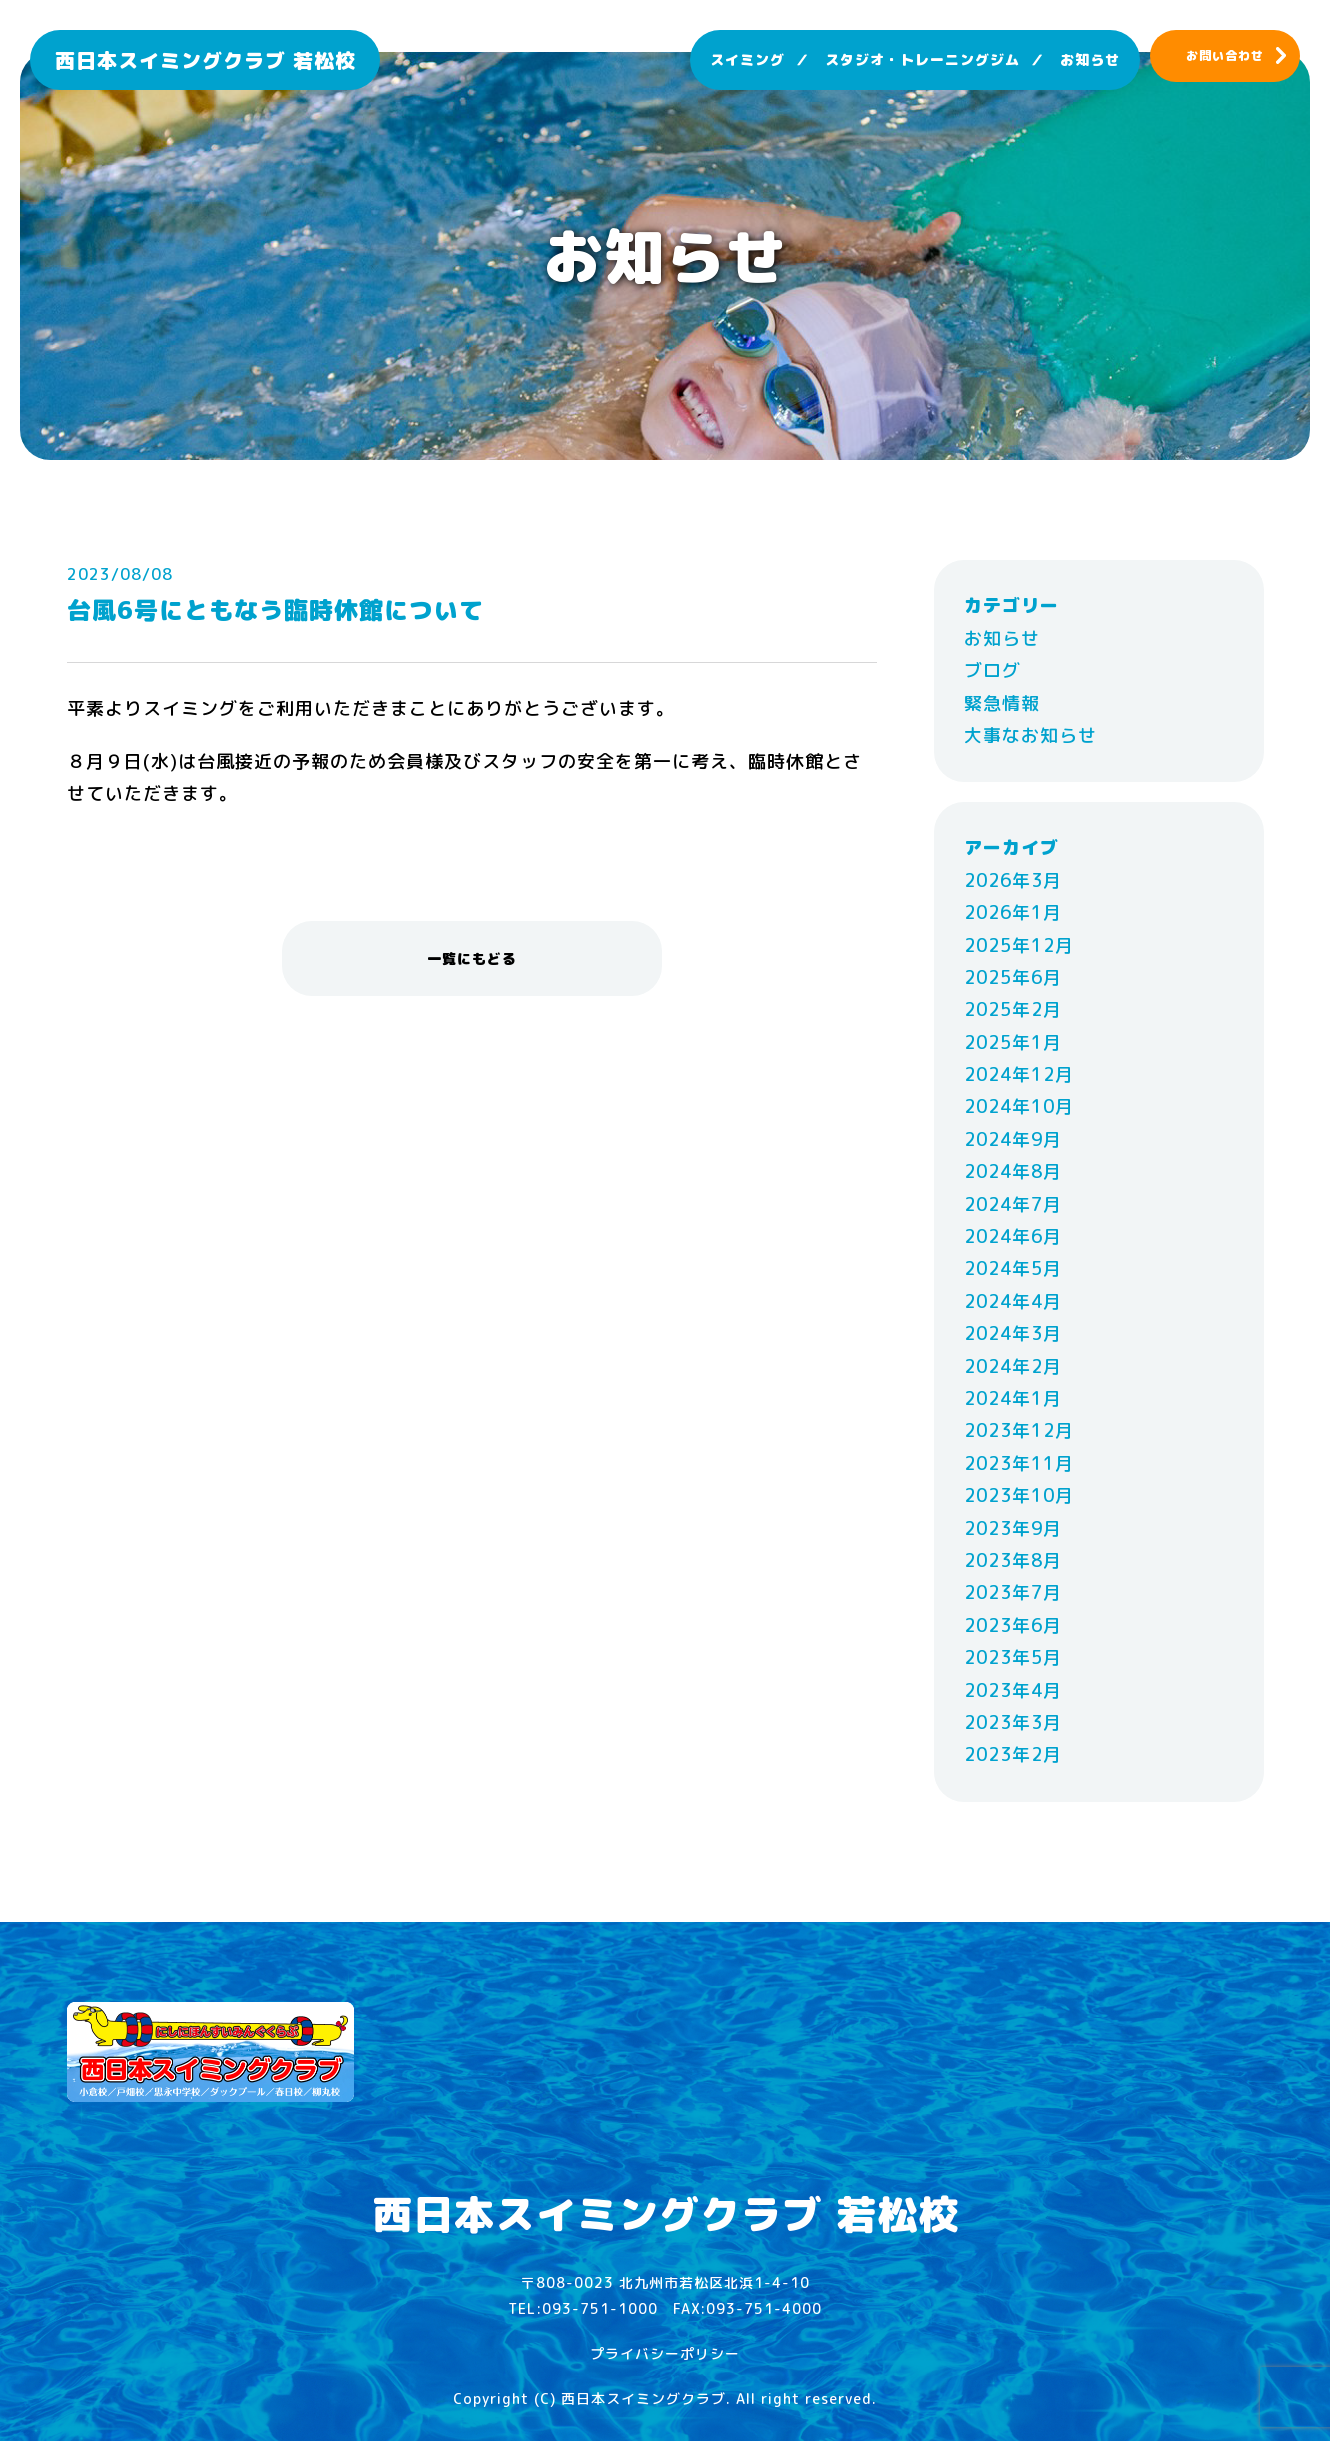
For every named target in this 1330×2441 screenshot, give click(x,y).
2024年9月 (1013, 1139)
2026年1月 (1013, 912)
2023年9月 (1013, 1528)
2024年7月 (1013, 1204)
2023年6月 (1013, 1625)
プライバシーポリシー (665, 2353)
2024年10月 (1019, 1106)
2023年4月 (1013, 1690)
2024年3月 (1013, 1333)
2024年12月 (1019, 1074)
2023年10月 (1019, 1495)
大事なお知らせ (1030, 735)
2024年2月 (1013, 1366)
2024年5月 (1013, 1268)
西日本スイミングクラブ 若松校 (205, 60)
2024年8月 (1013, 1171)
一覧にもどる (472, 958)
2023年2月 (1013, 1754)
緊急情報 (1002, 703)
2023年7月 (1013, 1592)
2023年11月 (1019, 1463)
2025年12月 (1019, 945)
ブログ (992, 670)
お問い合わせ (1225, 55)
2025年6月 (1013, 977)
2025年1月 (1013, 1042)
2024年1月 (1013, 1398)
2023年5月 (1013, 1657)
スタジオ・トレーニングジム (922, 59)
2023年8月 (1013, 1560)
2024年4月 (1013, 1301)
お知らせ (1090, 59)
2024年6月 (1013, 1236)
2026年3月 (1013, 880)
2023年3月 (1013, 1722)
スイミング (747, 59)
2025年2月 (1013, 1009)
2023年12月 (1019, 1430)
